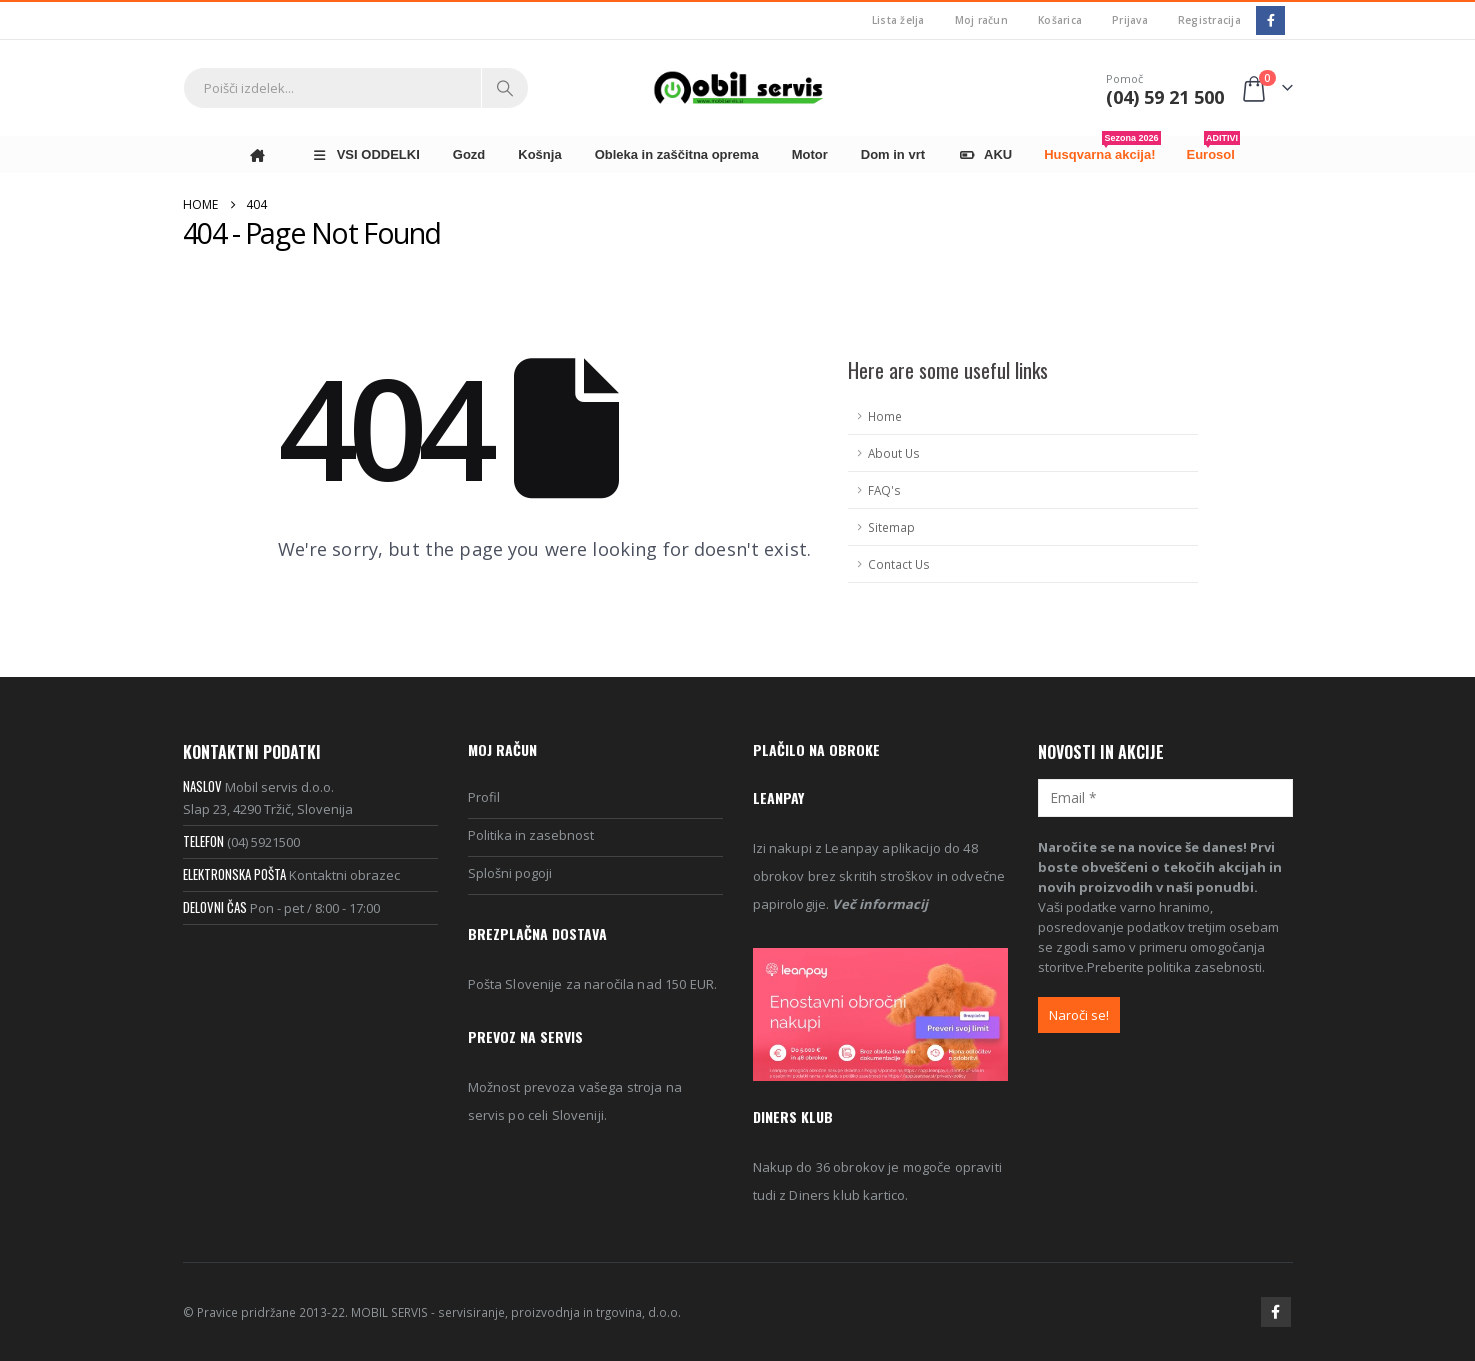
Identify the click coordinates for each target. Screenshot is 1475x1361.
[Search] (505, 88)
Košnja (539, 154)
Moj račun (981, 20)
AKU (985, 154)
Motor (810, 154)
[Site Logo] (738, 87)
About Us (894, 453)
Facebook (1276, 1312)
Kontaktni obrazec (344, 875)
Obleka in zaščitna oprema (677, 154)
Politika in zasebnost (531, 835)
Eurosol (1213, 149)
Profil (484, 797)
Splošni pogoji (510, 873)
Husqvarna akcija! (1102, 149)
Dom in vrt (893, 154)
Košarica (1060, 20)
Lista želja (898, 20)
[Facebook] (1270, 20)
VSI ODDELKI (365, 154)
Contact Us (899, 564)
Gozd (469, 154)
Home (885, 416)
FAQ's (884, 490)
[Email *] (1165, 797)
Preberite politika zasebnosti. (1176, 967)
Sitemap (891, 527)
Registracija (1209, 20)
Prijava (1130, 20)
